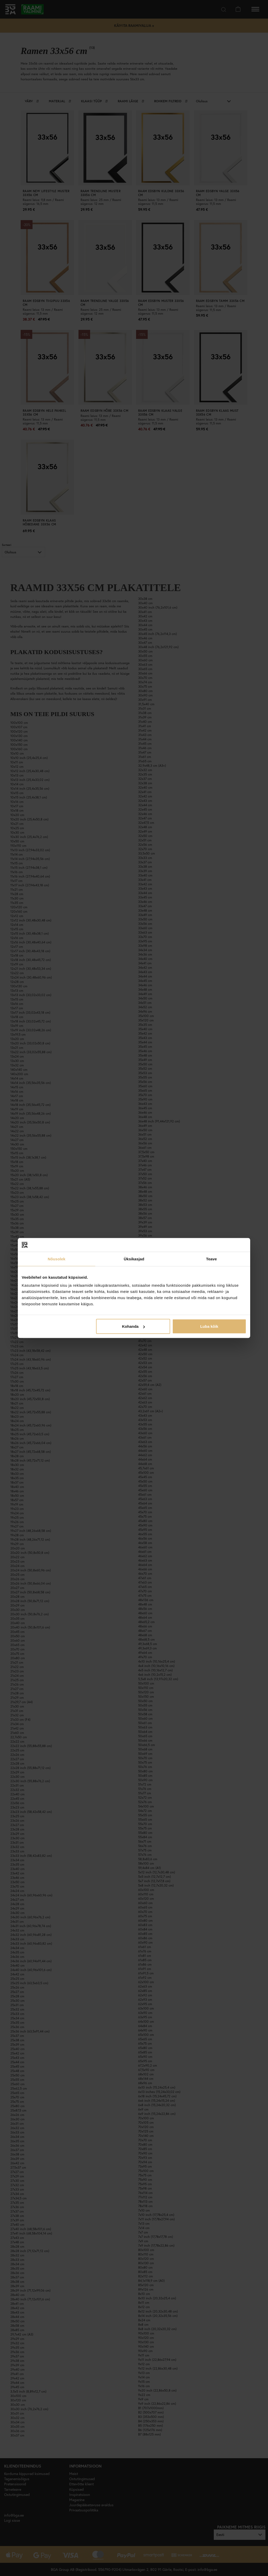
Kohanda (133, 1326)
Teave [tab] (211, 1258)
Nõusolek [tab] (56, 1258)
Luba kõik (209, 1326)
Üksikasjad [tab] (134, 1258)
